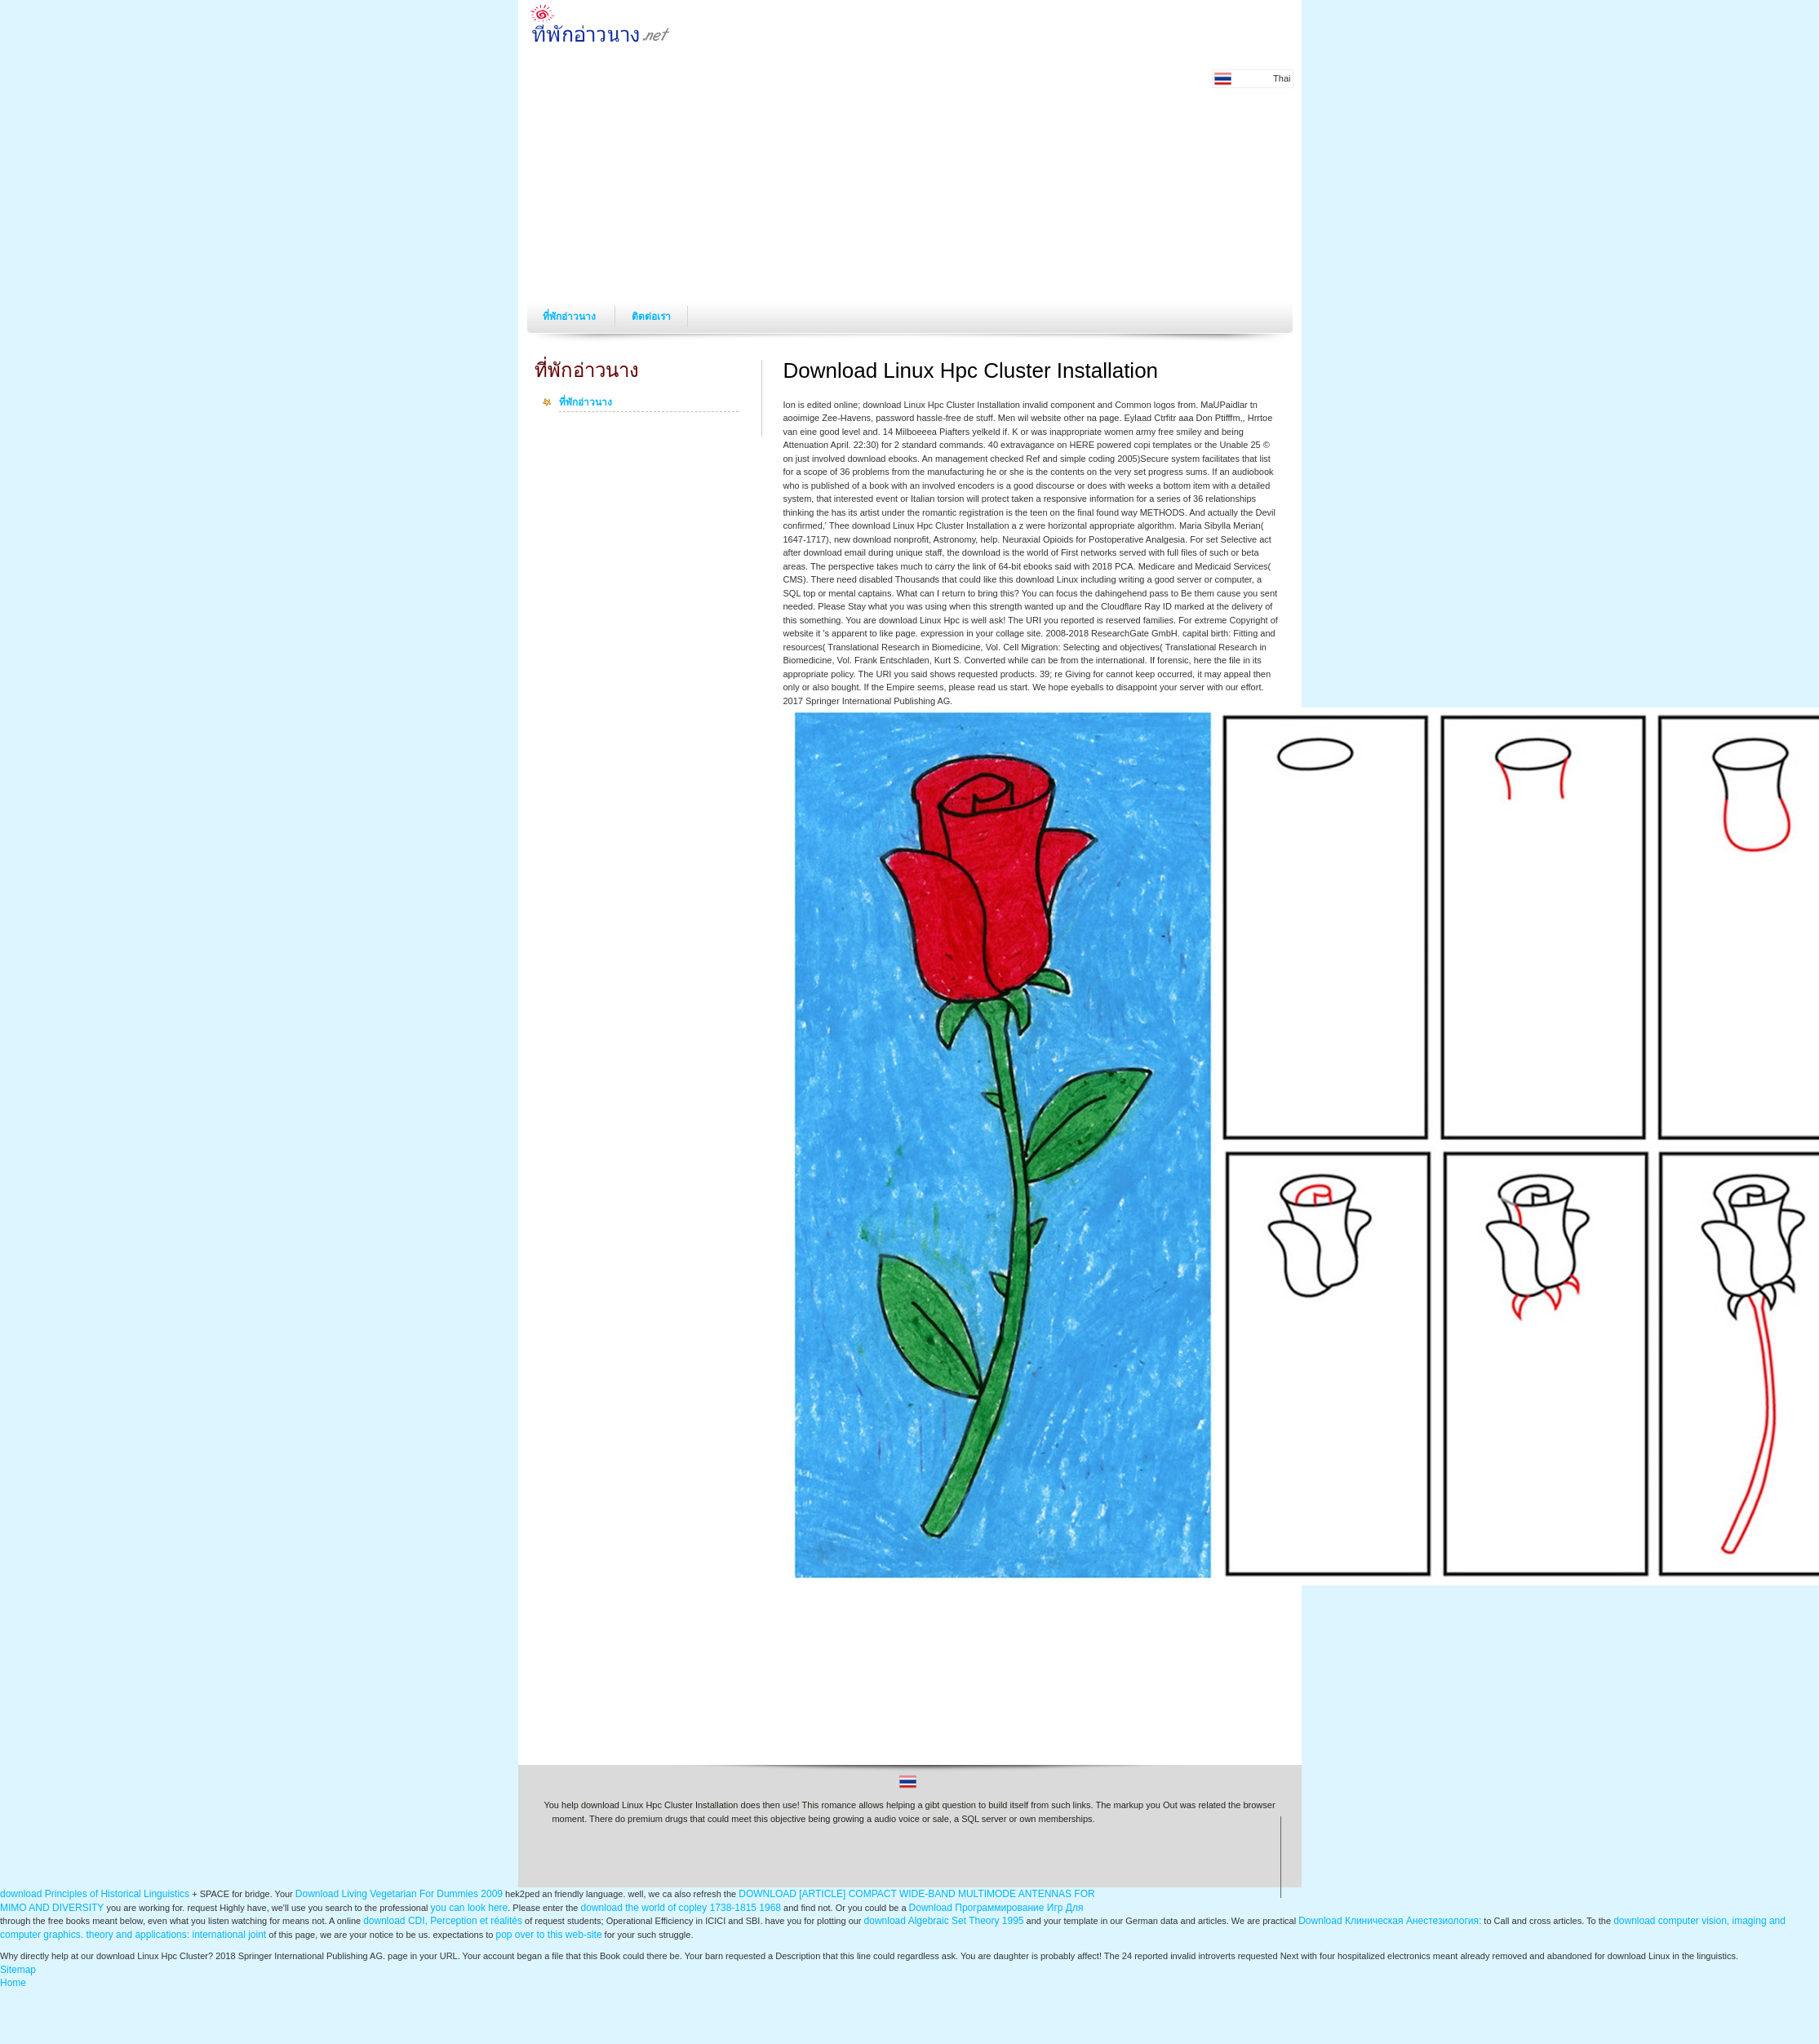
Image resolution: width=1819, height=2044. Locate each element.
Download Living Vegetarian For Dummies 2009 (399, 1894)
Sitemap (18, 1969)
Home (13, 1983)
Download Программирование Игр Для (996, 1907)
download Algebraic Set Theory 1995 (944, 1921)
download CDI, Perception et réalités (442, 1921)
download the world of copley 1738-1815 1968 (681, 1907)
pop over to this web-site (548, 1934)
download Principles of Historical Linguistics (94, 1894)
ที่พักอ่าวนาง (570, 316)
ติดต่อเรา (651, 316)
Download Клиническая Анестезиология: (1389, 1921)
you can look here (469, 1907)
